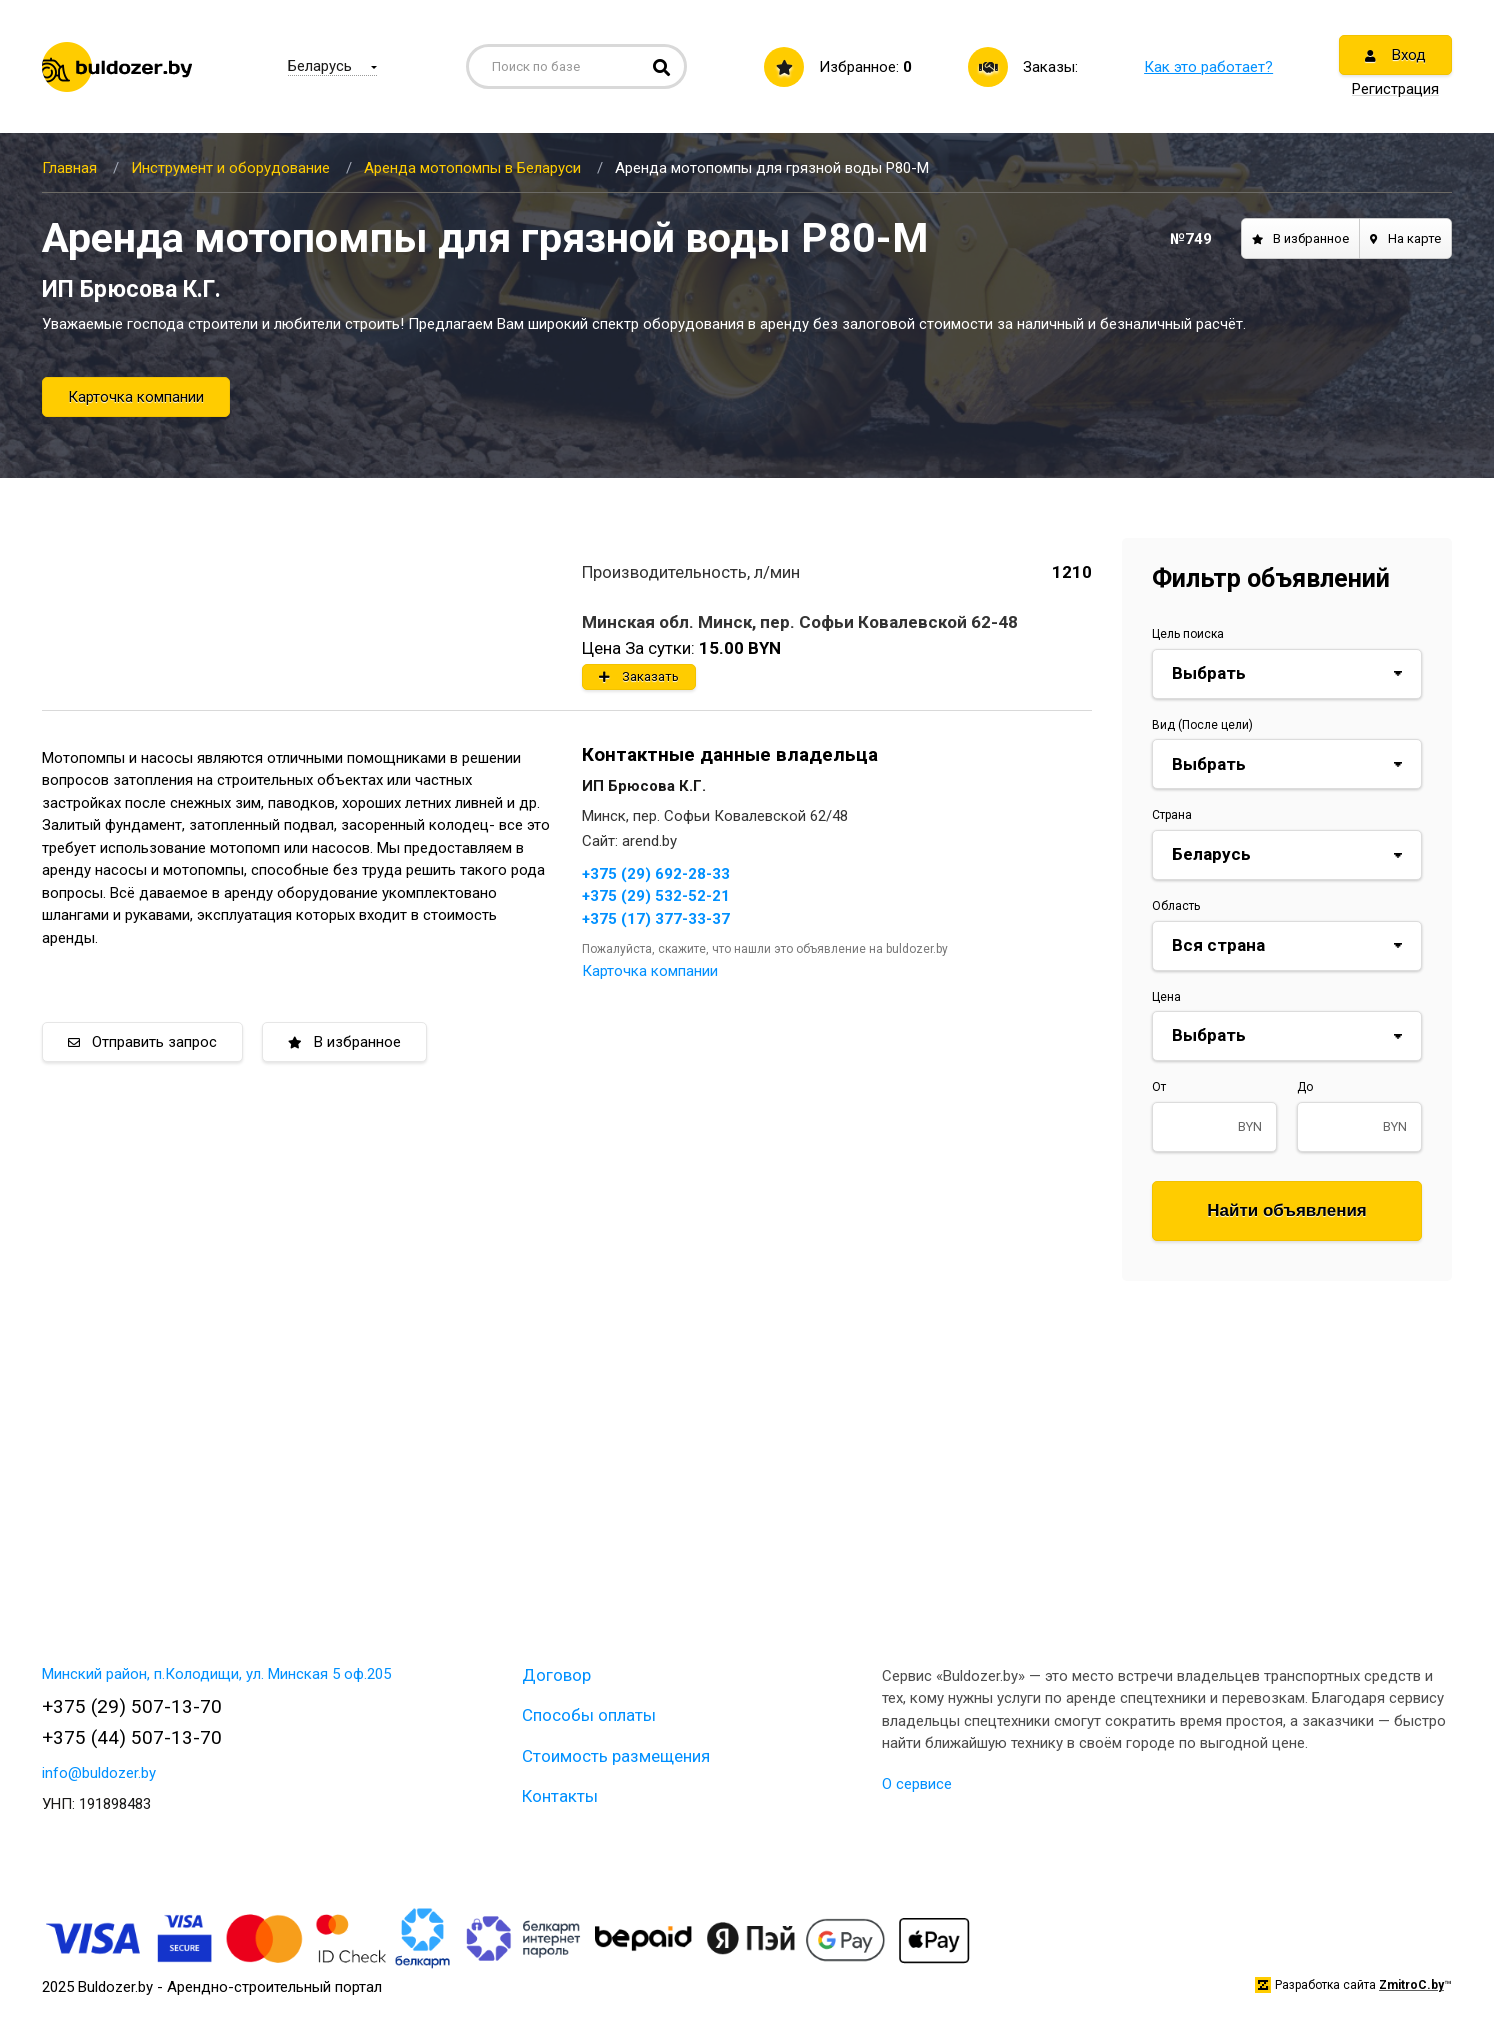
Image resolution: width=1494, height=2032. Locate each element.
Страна (1172, 815)
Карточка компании (136, 397)
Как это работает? (1208, 67)
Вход (1395, 55)
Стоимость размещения (616, 1756)
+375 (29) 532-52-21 (656, 896)
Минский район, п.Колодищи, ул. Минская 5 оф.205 (216, 1674)
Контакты (560, 1796)
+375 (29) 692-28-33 (656, 874)
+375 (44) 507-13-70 (132, 1737)
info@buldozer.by (99, 1773)
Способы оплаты (589, 1715)
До (1305, 1087)
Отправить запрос (142, 1042)
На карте (1405, 238)
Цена (1166, 997)
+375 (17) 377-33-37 (656, 919)
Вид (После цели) (1202, 725)
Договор (556, 1675)
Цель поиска (1188, 634)
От (1159, 1087)
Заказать (639, 676)
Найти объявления (1287, 1210)
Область (1176, 906)
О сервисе (917, 1784)
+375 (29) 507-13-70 (132, 1706)
